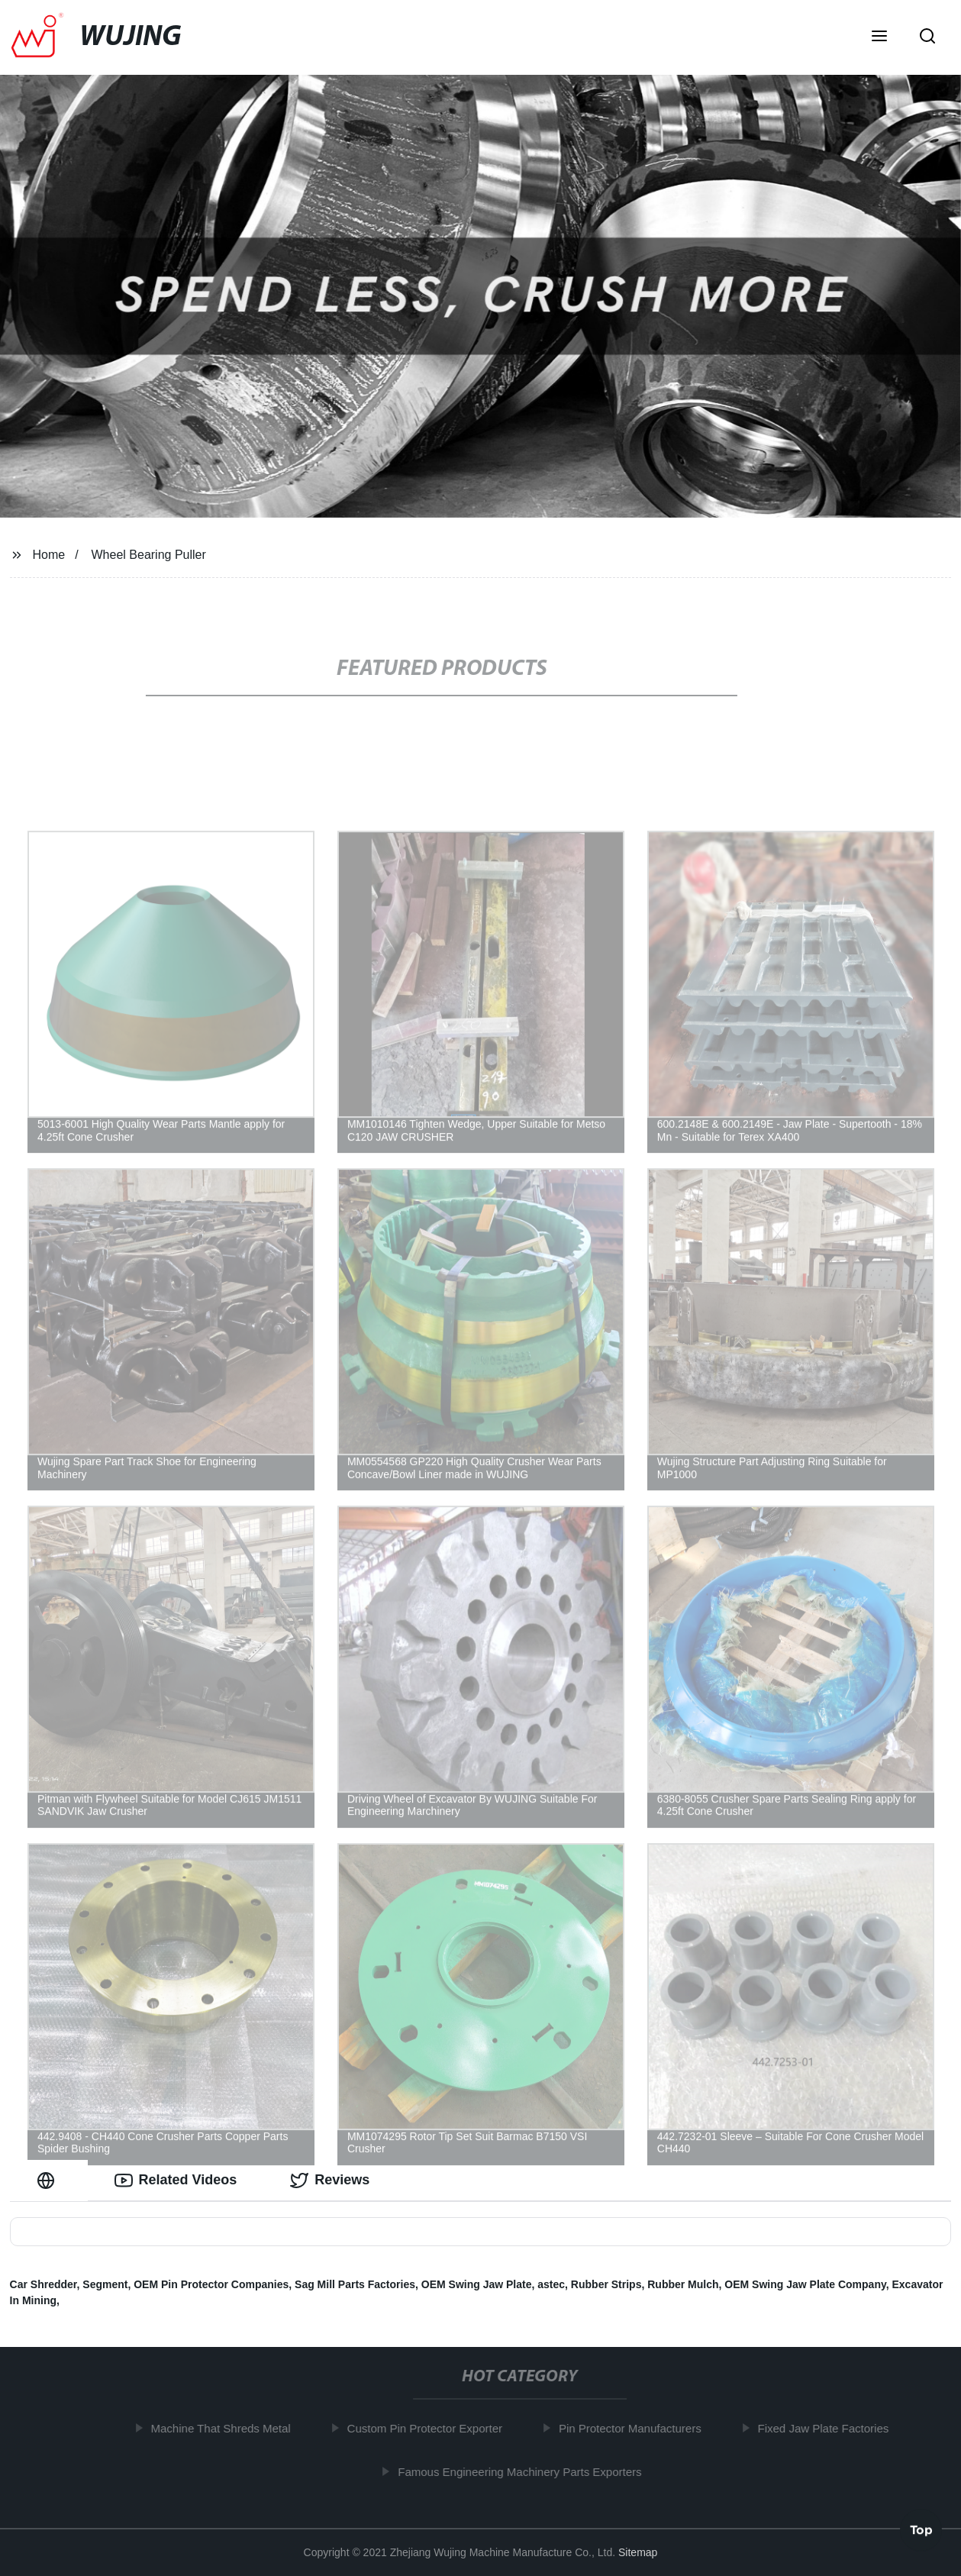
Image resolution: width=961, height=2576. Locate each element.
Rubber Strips (606, 2284)
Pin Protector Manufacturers (634, 2428)
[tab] (49, 2180)
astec (551, 2284)
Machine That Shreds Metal (225, 2428)
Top (921, 2531)
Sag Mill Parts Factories (355, 2284)
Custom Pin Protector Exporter (428, 2428)
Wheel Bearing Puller (149, 554)
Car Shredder (43, 2284)
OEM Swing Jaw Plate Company (804, 2284)
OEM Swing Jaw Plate (476, 2284)
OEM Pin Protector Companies (211, 2284)
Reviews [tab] (329, 2180)
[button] (879, 37)
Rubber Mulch (682, 2284)
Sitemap (637, 2552)
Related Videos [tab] (175, 2180)
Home (48, 554)
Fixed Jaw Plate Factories (827, 2428)
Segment (104, 2284)
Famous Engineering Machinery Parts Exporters (524, 2471)
